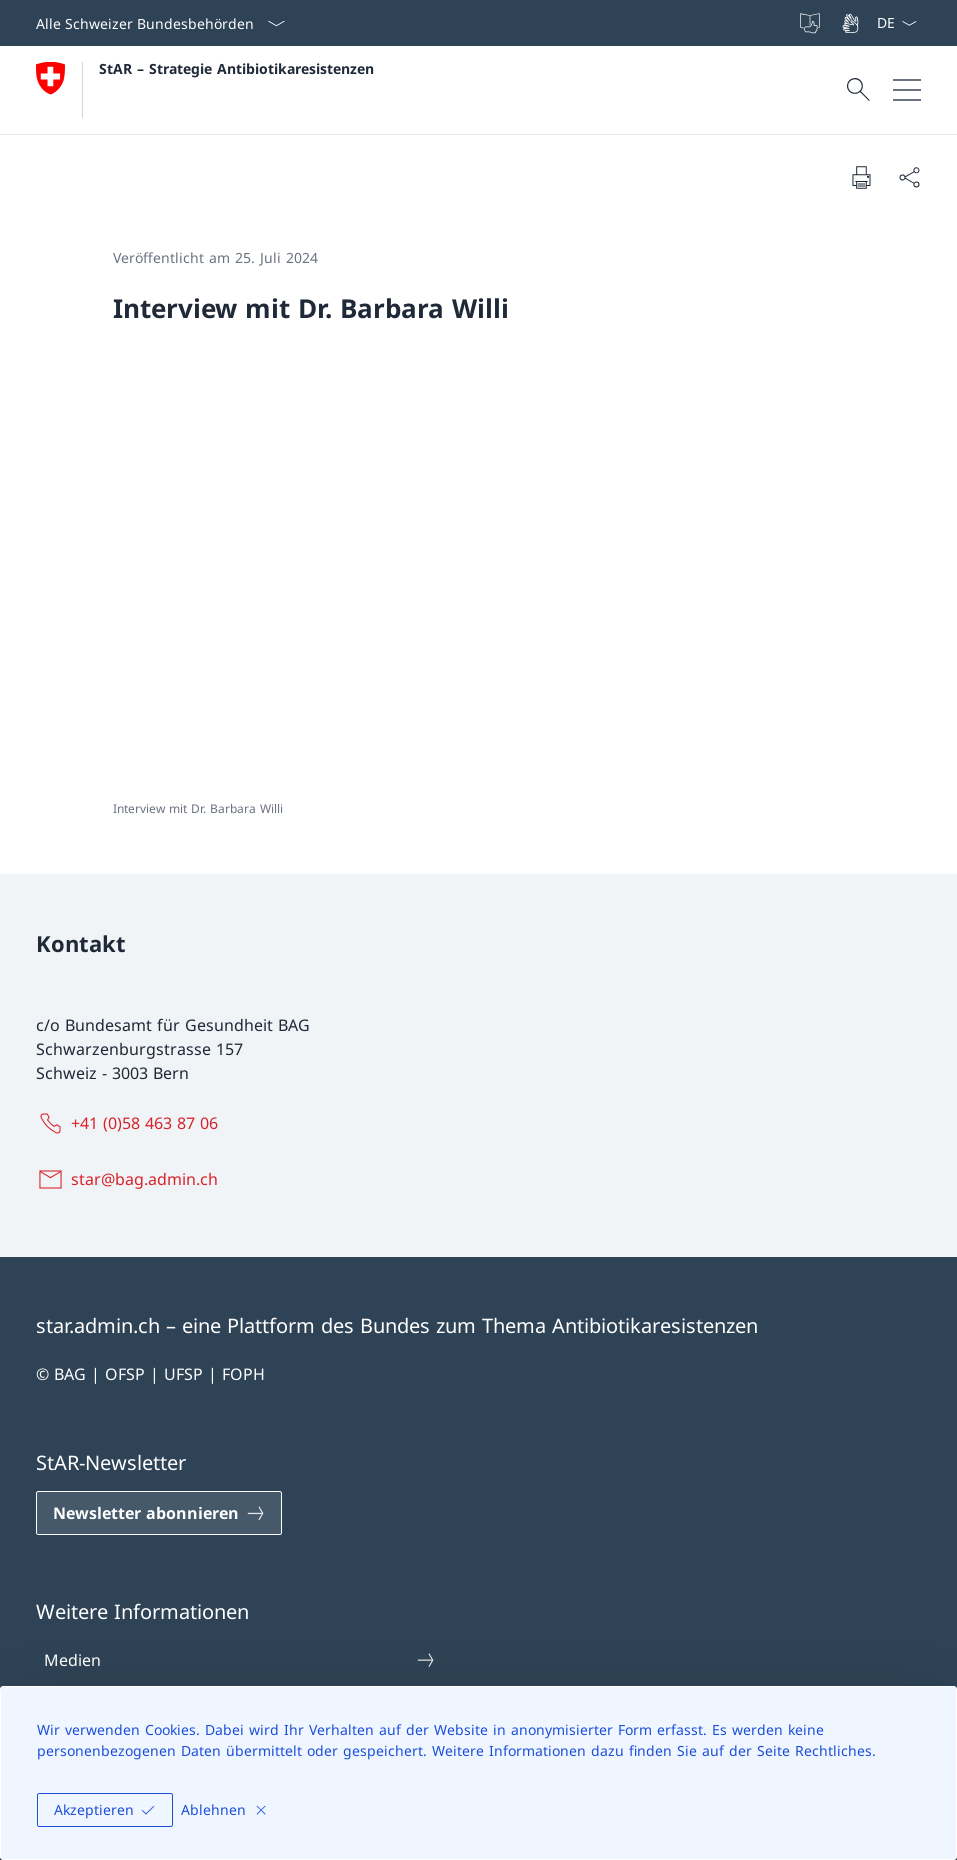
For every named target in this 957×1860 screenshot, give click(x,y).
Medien (240, 1660)
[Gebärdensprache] (852, 23)
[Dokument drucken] (861, 177)
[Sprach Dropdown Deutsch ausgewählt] (896, 23)
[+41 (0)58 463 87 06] (131, 1123)
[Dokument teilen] (909, 177)
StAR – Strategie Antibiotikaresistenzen (236, 68)
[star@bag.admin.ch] (131, 1179)
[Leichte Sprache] (812, 23)
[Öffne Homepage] (205, 90)
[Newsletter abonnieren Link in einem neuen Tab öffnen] (159, 1513)
